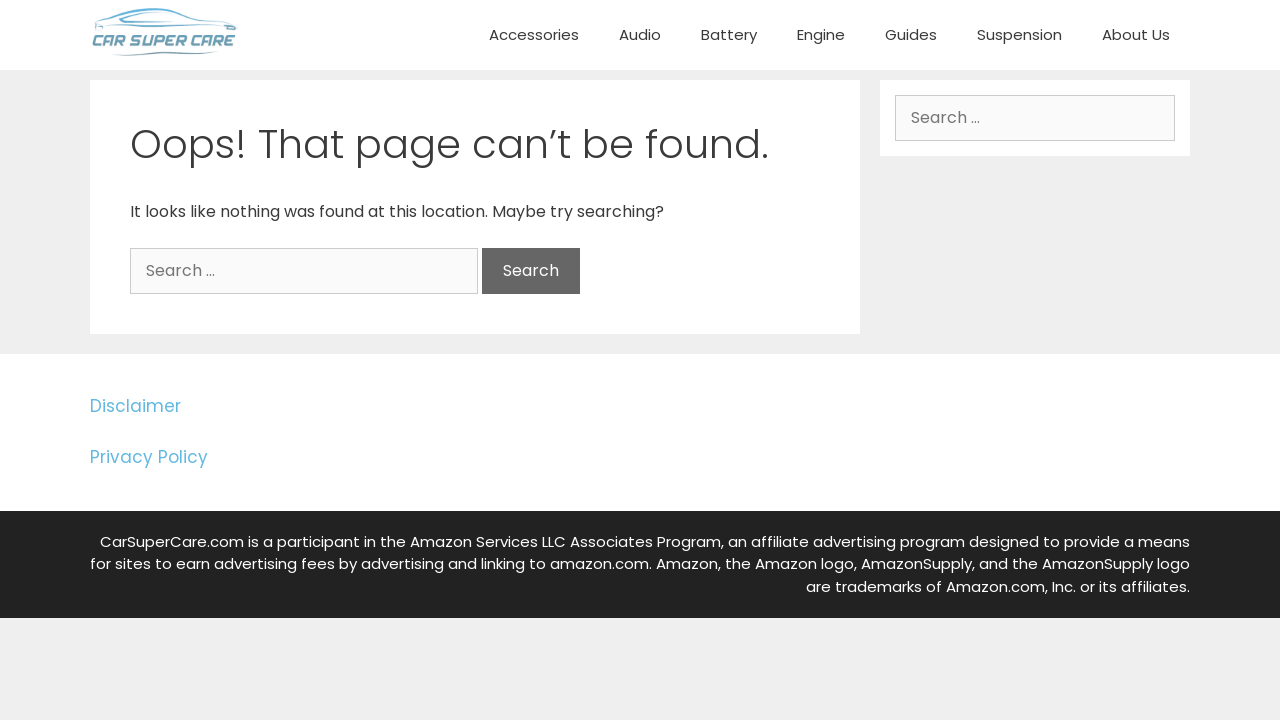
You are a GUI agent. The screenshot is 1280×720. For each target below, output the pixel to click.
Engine (821, 34)
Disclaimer (135, 406)
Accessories (534, 34)
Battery (729, 34)
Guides (911, 34)
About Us (1136, 34)
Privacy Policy (149, 457)
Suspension (1019, 34)
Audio (640, 34)
